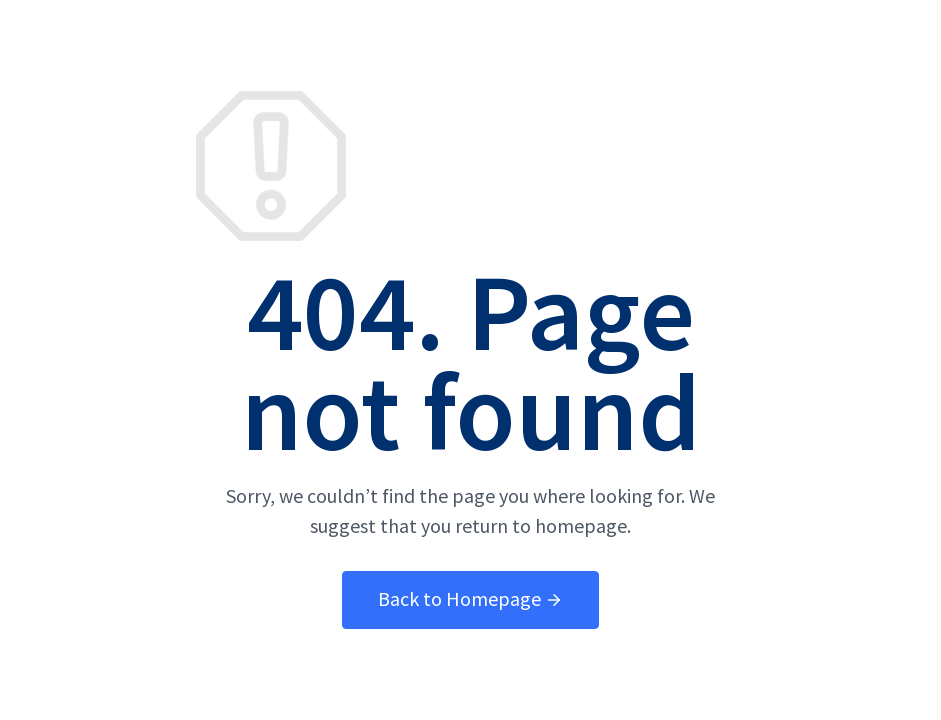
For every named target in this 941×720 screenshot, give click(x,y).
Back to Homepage (470, 599)
